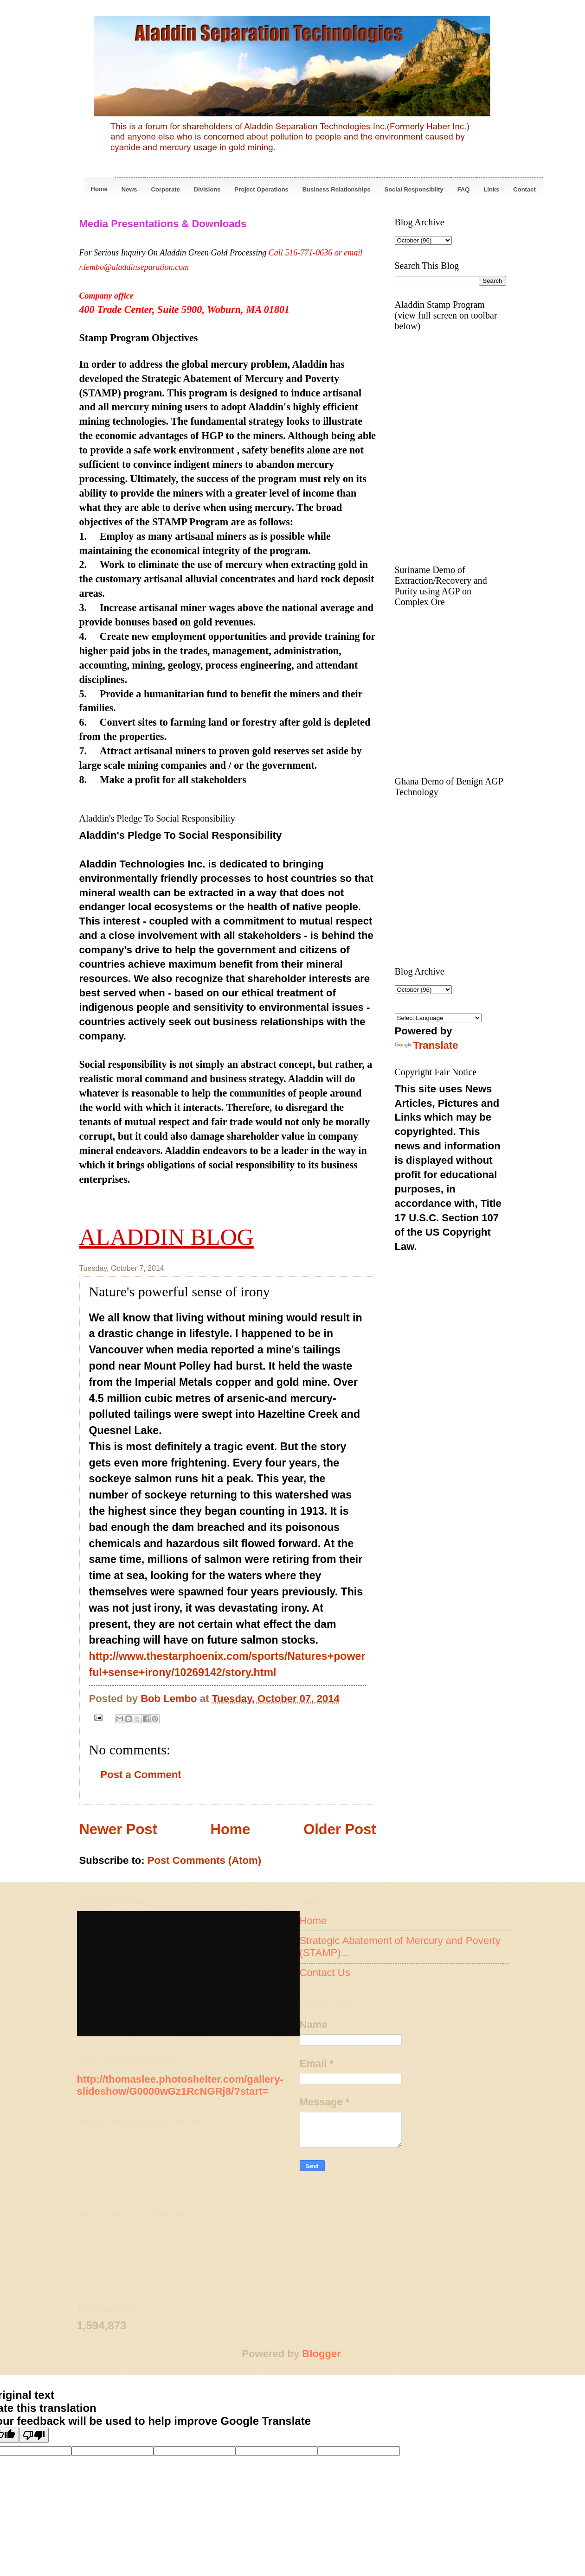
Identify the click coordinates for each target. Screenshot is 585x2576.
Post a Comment (141, 1774)
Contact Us (325, 1972)
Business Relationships (336, 189)
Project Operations (262, 189)
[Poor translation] (34, 2435)
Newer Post (118, 1829)
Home (99, 188)
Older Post (339, 1829)
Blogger (321, 2353)
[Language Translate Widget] (438, 1018)
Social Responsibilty (413, 189)
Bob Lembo (170, 1698)
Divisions (207, 189)
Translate (426, 1045)
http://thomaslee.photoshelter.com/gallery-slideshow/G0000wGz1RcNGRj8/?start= (180, 2085)
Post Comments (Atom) (204, 1860)
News (129, 189)
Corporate (165, 189)
